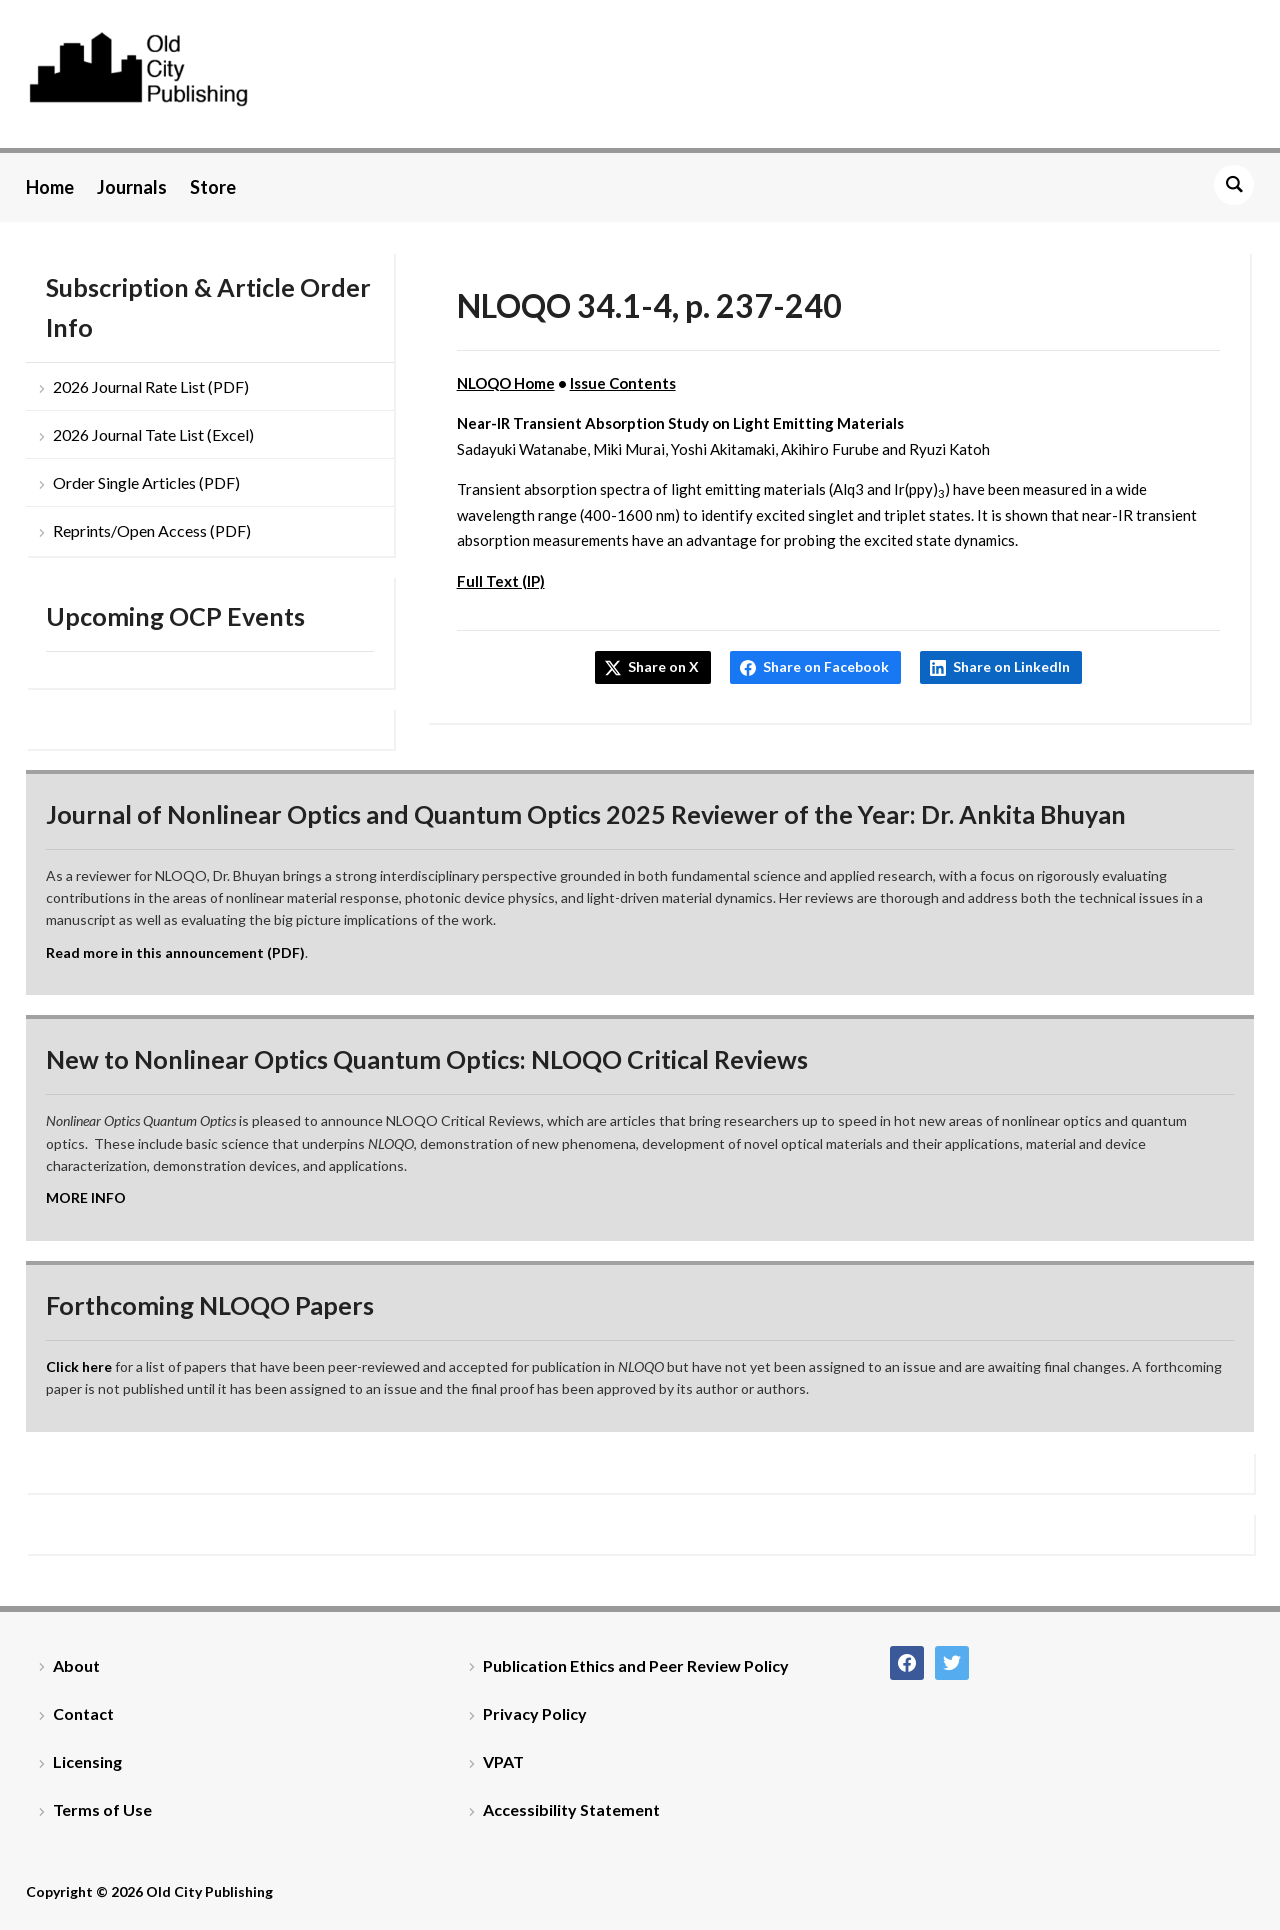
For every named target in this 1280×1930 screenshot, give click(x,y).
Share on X (663, 666)
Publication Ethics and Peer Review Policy (636, 1665)
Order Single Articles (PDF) (146, 482)
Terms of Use (102, 1809)
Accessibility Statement (571, 1809)
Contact (83, 1713)
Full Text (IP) (501, 581)
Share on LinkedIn (1011, 666)
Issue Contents (623, 383)
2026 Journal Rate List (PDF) (151, 386)
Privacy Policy (535, 1713)
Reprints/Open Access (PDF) (152, 530)
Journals (132, 187)
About (76, 1665)
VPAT (503, 1761)
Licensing (87, 1761)
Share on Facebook (826, 666)
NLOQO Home (506, 383)
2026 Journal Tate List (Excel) (153, 434)
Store (213, 187)
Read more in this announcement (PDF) (175, 952)
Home (50, 187)
